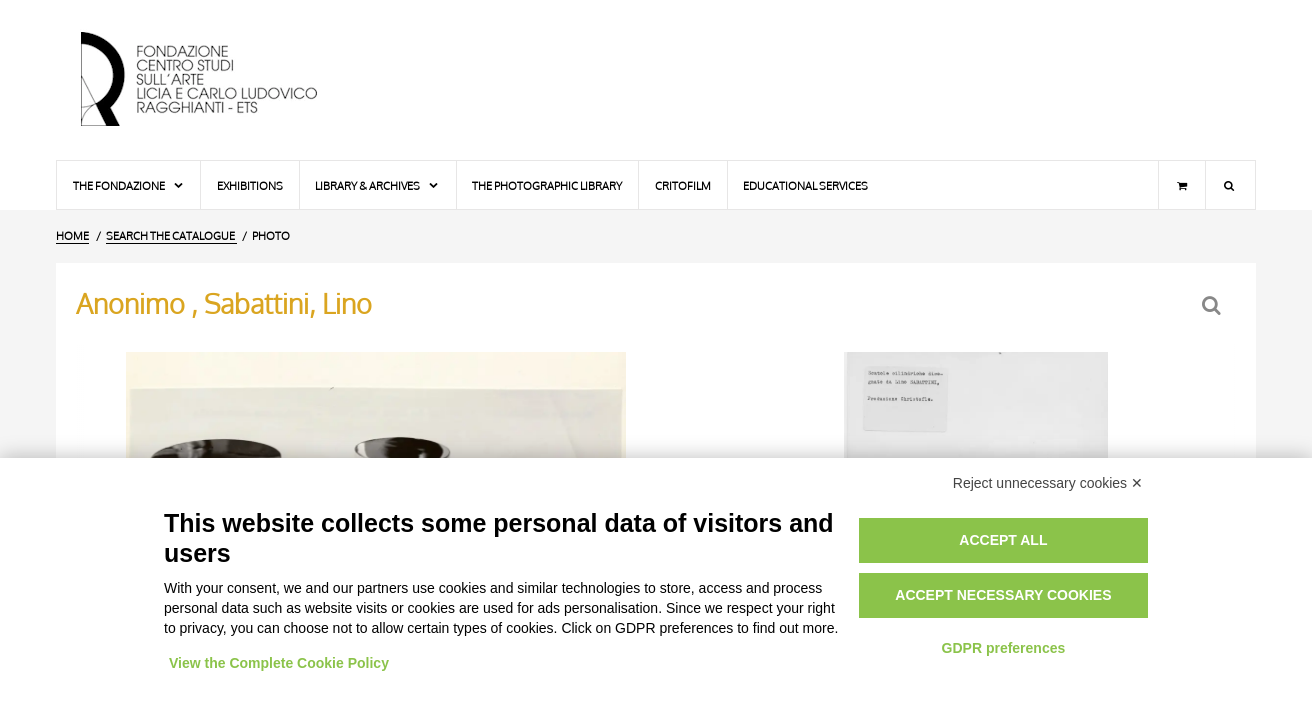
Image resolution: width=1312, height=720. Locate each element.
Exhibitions (250, 185)
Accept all (1003, 540)
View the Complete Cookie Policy (279, 663)
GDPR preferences (1004, 648)
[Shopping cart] (1182, 185)
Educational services (805, 185)
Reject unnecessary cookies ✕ (1048, 483)
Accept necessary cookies (1003, 595)
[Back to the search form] (1213, 305)
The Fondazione (129, 185)
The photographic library (547, 185)
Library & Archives (377, 185)
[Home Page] (216, 80)
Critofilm (683, 185)
